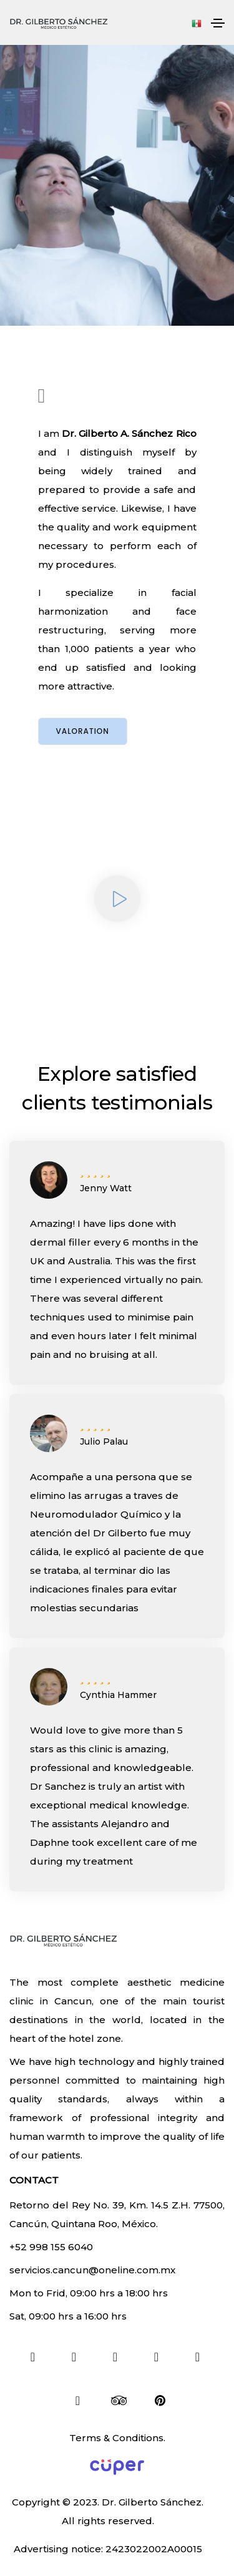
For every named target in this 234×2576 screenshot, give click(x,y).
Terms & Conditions (116, 2438)
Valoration (82, 731)
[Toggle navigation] (218, 23)
